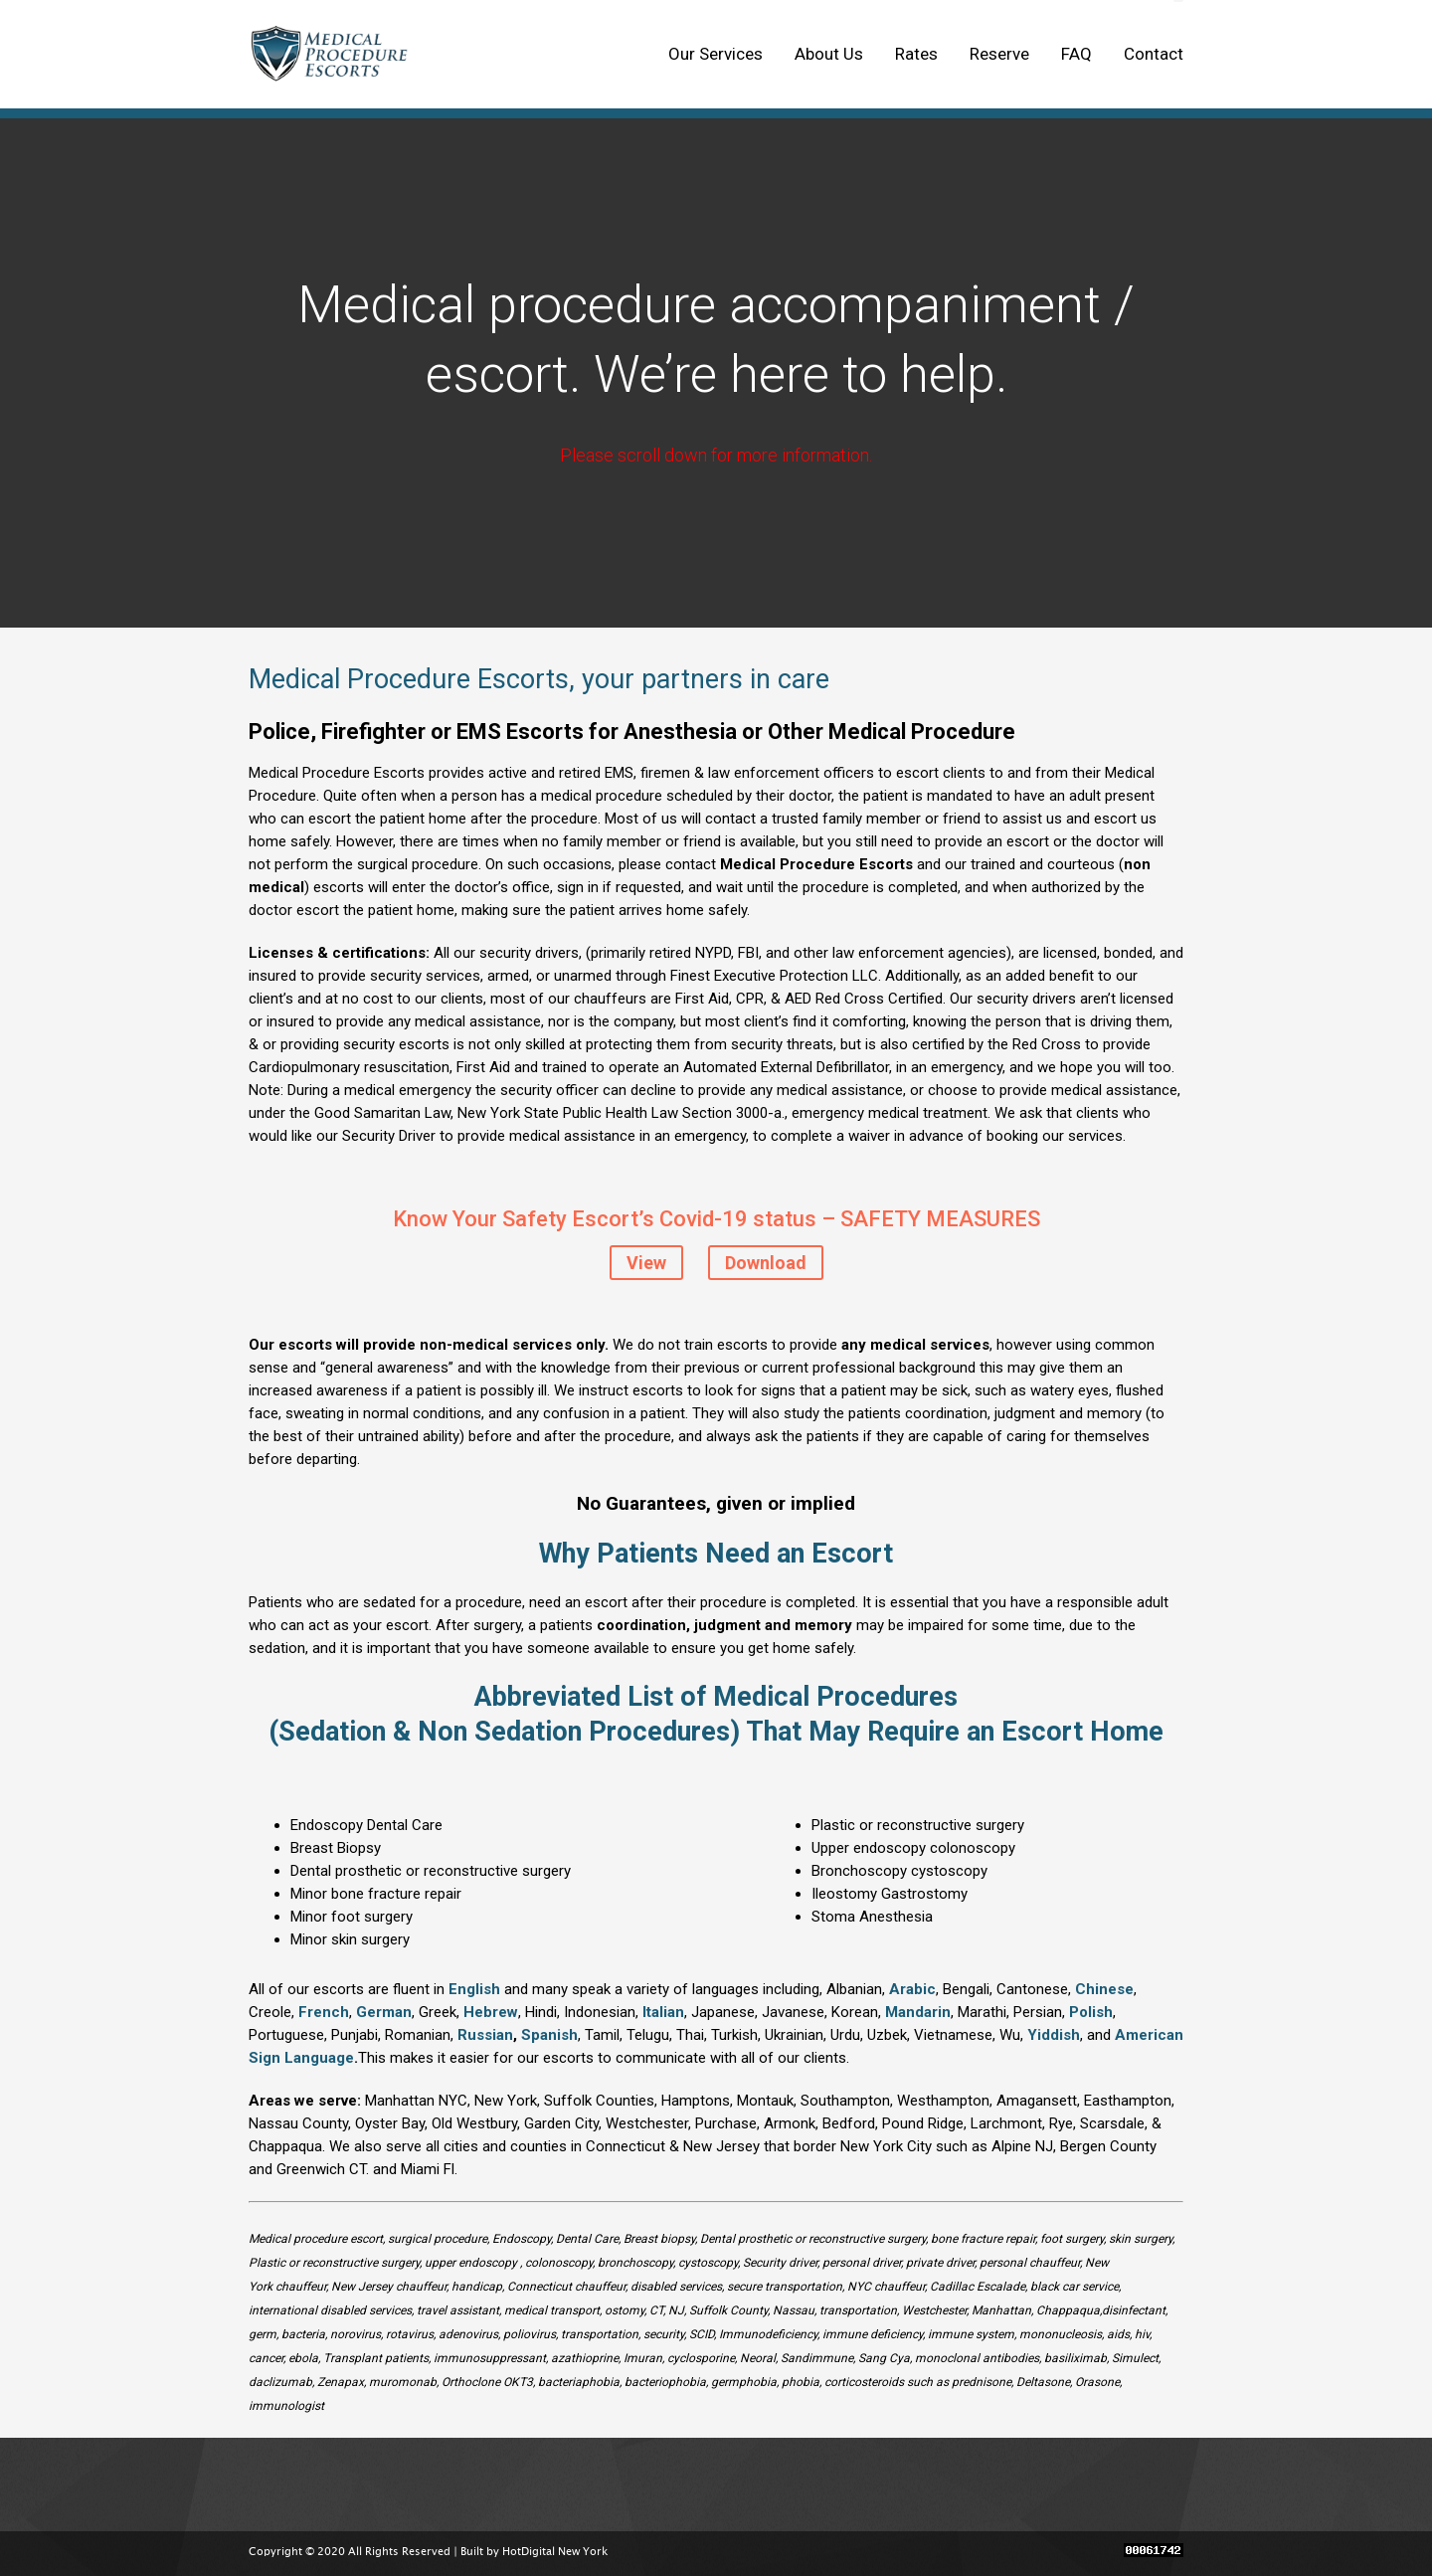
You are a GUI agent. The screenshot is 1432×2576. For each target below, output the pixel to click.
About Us (829, 54)
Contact (1153, 54)
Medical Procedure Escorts (335, 54)
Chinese (1104, 1989)
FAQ (1076, 54)
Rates (916, 54)
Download (765, 1262)
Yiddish (1053, 2035)
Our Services (715, 54)
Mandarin (918, 2012)
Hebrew (490, 2012)
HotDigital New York (555, 2552)
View (646, 1262)
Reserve (999, 54)
